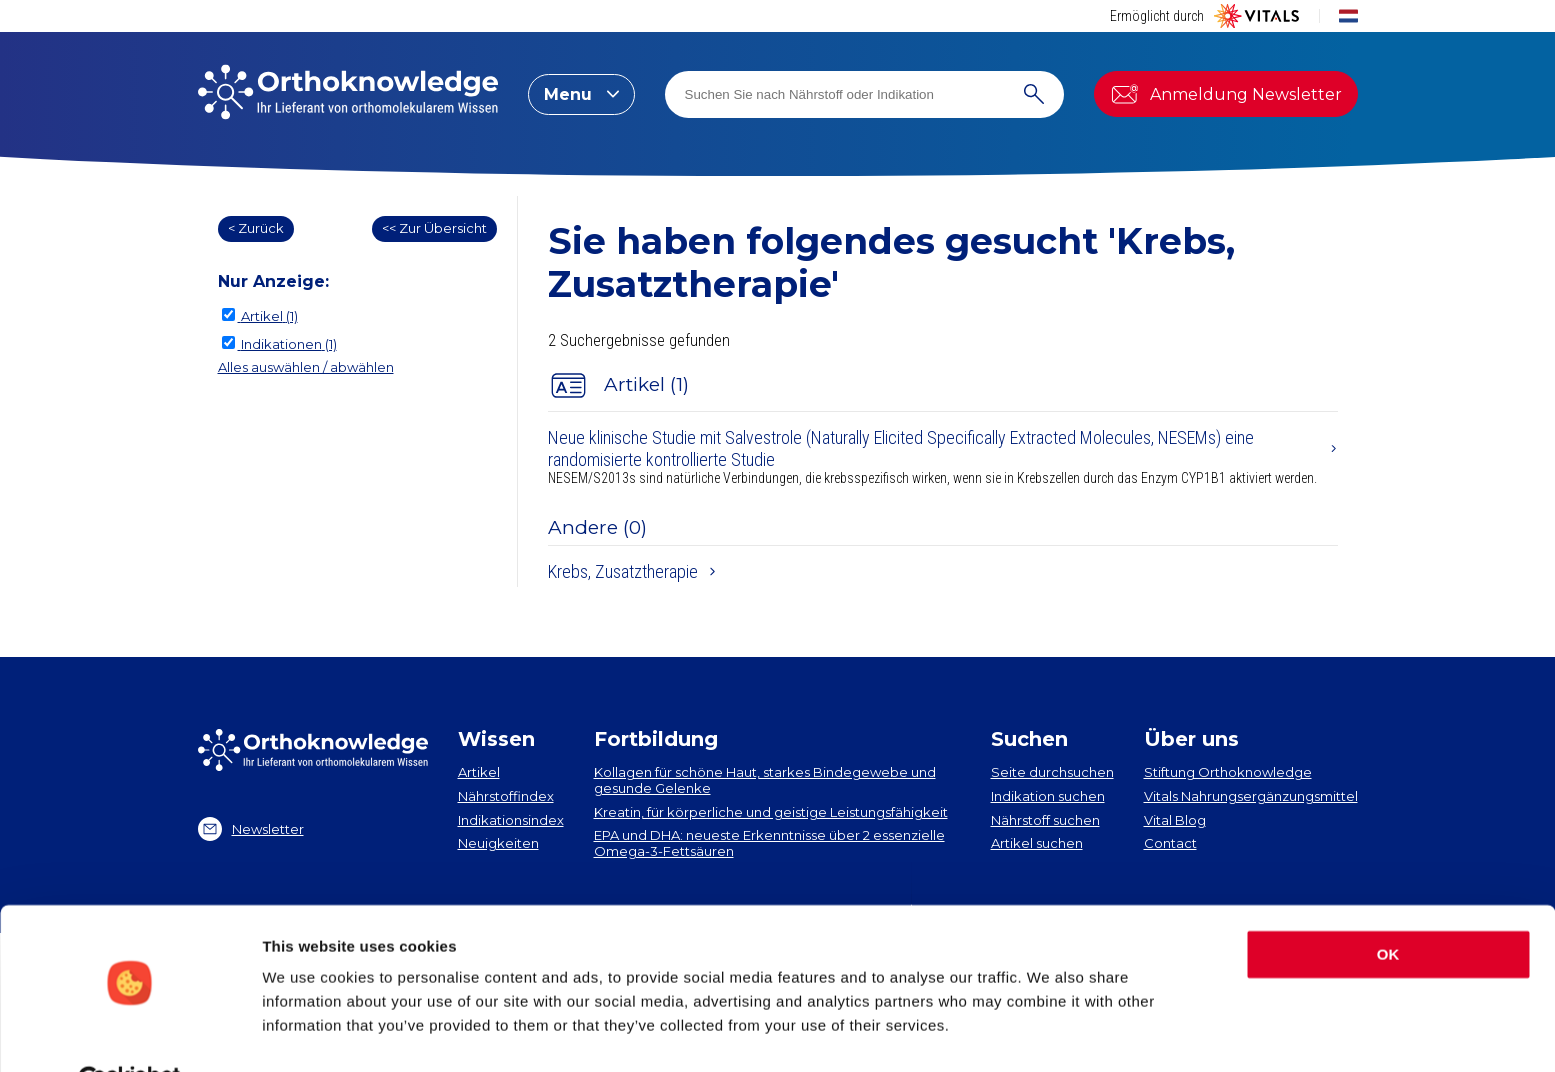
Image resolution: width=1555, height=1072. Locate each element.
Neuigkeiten (498, 843)
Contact (1170, 843)
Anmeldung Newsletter (1226, 94)
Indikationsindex (511, 820)
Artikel (479, 772)
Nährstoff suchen (1045, 820)
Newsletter (251, 829)
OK (1388, 906)
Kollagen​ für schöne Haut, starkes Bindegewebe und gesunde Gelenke (765, 780)
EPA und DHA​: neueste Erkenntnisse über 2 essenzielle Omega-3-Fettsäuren (769, 843)
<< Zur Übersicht (434, 228)
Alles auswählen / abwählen (306, 367)
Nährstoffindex (506, 796)
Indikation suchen (1048, 796)
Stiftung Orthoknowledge (1228, 772)
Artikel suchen (1037, 843)
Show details (308, 1032)
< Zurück (256, 228)
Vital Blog (1175, 820)
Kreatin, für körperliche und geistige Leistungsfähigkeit (771, 812)
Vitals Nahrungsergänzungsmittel (1251, 796)
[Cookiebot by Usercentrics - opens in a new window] (129, 1033)
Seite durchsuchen (1052, 772)
